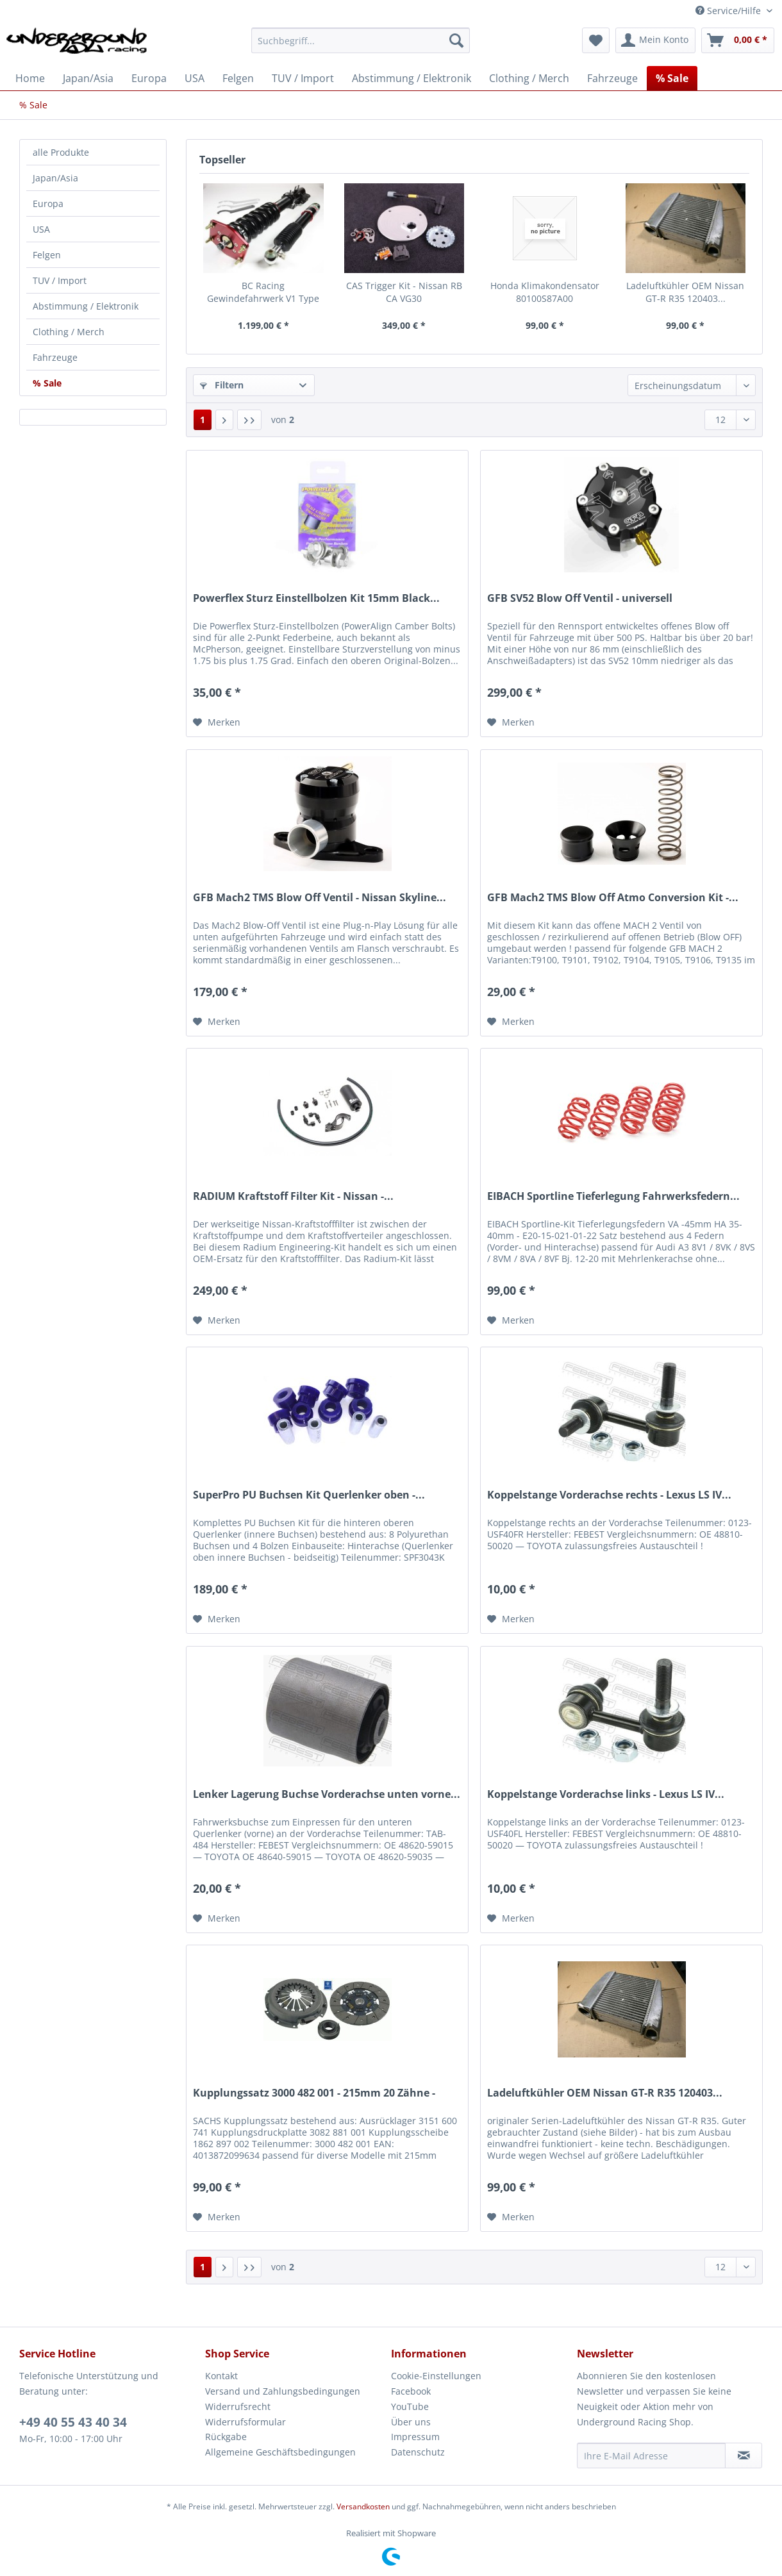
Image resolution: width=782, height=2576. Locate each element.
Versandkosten (363, 2506)
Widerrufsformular (245, 2422)
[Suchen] (456, 40)
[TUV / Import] (303, 78)
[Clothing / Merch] (529, 78)
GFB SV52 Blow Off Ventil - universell (579, 598)
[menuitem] (360, 46)
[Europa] (149, 78)
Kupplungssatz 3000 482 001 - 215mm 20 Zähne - (314, 2093)
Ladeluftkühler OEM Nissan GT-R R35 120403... (685, 291)
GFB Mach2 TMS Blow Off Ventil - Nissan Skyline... (319, 897)
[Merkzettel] (596, 40)
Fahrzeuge (55, 357)
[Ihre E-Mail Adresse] (651, 2455)
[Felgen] (238, 78)
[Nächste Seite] (224, 420)
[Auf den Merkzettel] (216, 722)
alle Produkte (61, 152)
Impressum (415, 2437)
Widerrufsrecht (237, 2406)
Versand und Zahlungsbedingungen (282, 2391)
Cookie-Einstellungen (436, 2376)
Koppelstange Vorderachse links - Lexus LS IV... (605, 1794)
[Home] (30, 78)
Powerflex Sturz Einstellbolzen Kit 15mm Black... (316, 598)
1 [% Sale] (202, 419)
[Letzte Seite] (249, 420)
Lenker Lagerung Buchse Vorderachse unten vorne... (326, 1794)
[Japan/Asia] (88, 78)
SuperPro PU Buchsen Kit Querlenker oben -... (309, 1495)
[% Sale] (672, 78)
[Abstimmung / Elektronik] (411, 78)
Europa (48, 203)
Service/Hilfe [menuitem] (729, 10)
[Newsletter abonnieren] (743, 2455)
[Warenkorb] (737, 40)
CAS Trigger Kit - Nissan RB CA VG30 (404, 291)
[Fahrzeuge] (612, 78)
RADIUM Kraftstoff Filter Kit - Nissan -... (293, 1196)
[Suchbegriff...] (360, 40)
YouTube (410, 2406)
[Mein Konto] (655, 40)
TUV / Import (60, 280)
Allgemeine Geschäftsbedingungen (280, 2452)
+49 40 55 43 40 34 (73, 2422)
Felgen (47, 255)
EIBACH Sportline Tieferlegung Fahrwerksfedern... (613, 1196)
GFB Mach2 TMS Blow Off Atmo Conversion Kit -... (612, 897)
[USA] (194, 78)
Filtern (222, 385)
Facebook (411, 2391)
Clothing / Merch (68, 332)
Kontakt (221, 2376)
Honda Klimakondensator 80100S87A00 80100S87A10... (544, 292)
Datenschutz (418, 2452)
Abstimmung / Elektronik (85, 306)
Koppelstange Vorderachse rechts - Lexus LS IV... (609, 1495)
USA (41, 229)
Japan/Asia (55, 178)
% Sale (47, 383)
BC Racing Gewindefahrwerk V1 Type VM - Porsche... (263, 292)
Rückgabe (226, 2437)
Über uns (411, 2422)
